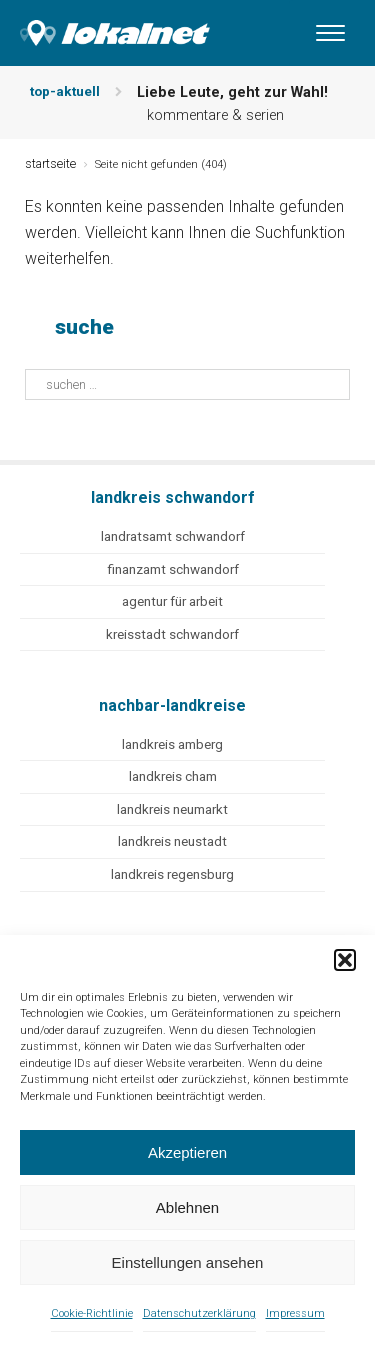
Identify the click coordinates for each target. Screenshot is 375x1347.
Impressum (295, 1313)
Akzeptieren (187, 1152)
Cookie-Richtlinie (92, 1313)
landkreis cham (173, 776)
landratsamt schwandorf (173, 536)
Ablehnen (187, 1207)
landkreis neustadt (172, 841)
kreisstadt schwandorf (172, 634)
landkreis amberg (172, 744)
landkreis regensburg (172, 874)
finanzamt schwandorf (173, 569)
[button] (345, 960)
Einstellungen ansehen (188, 1262)
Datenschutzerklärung (199, 1313)
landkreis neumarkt (172, 809)
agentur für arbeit (172, 601)
